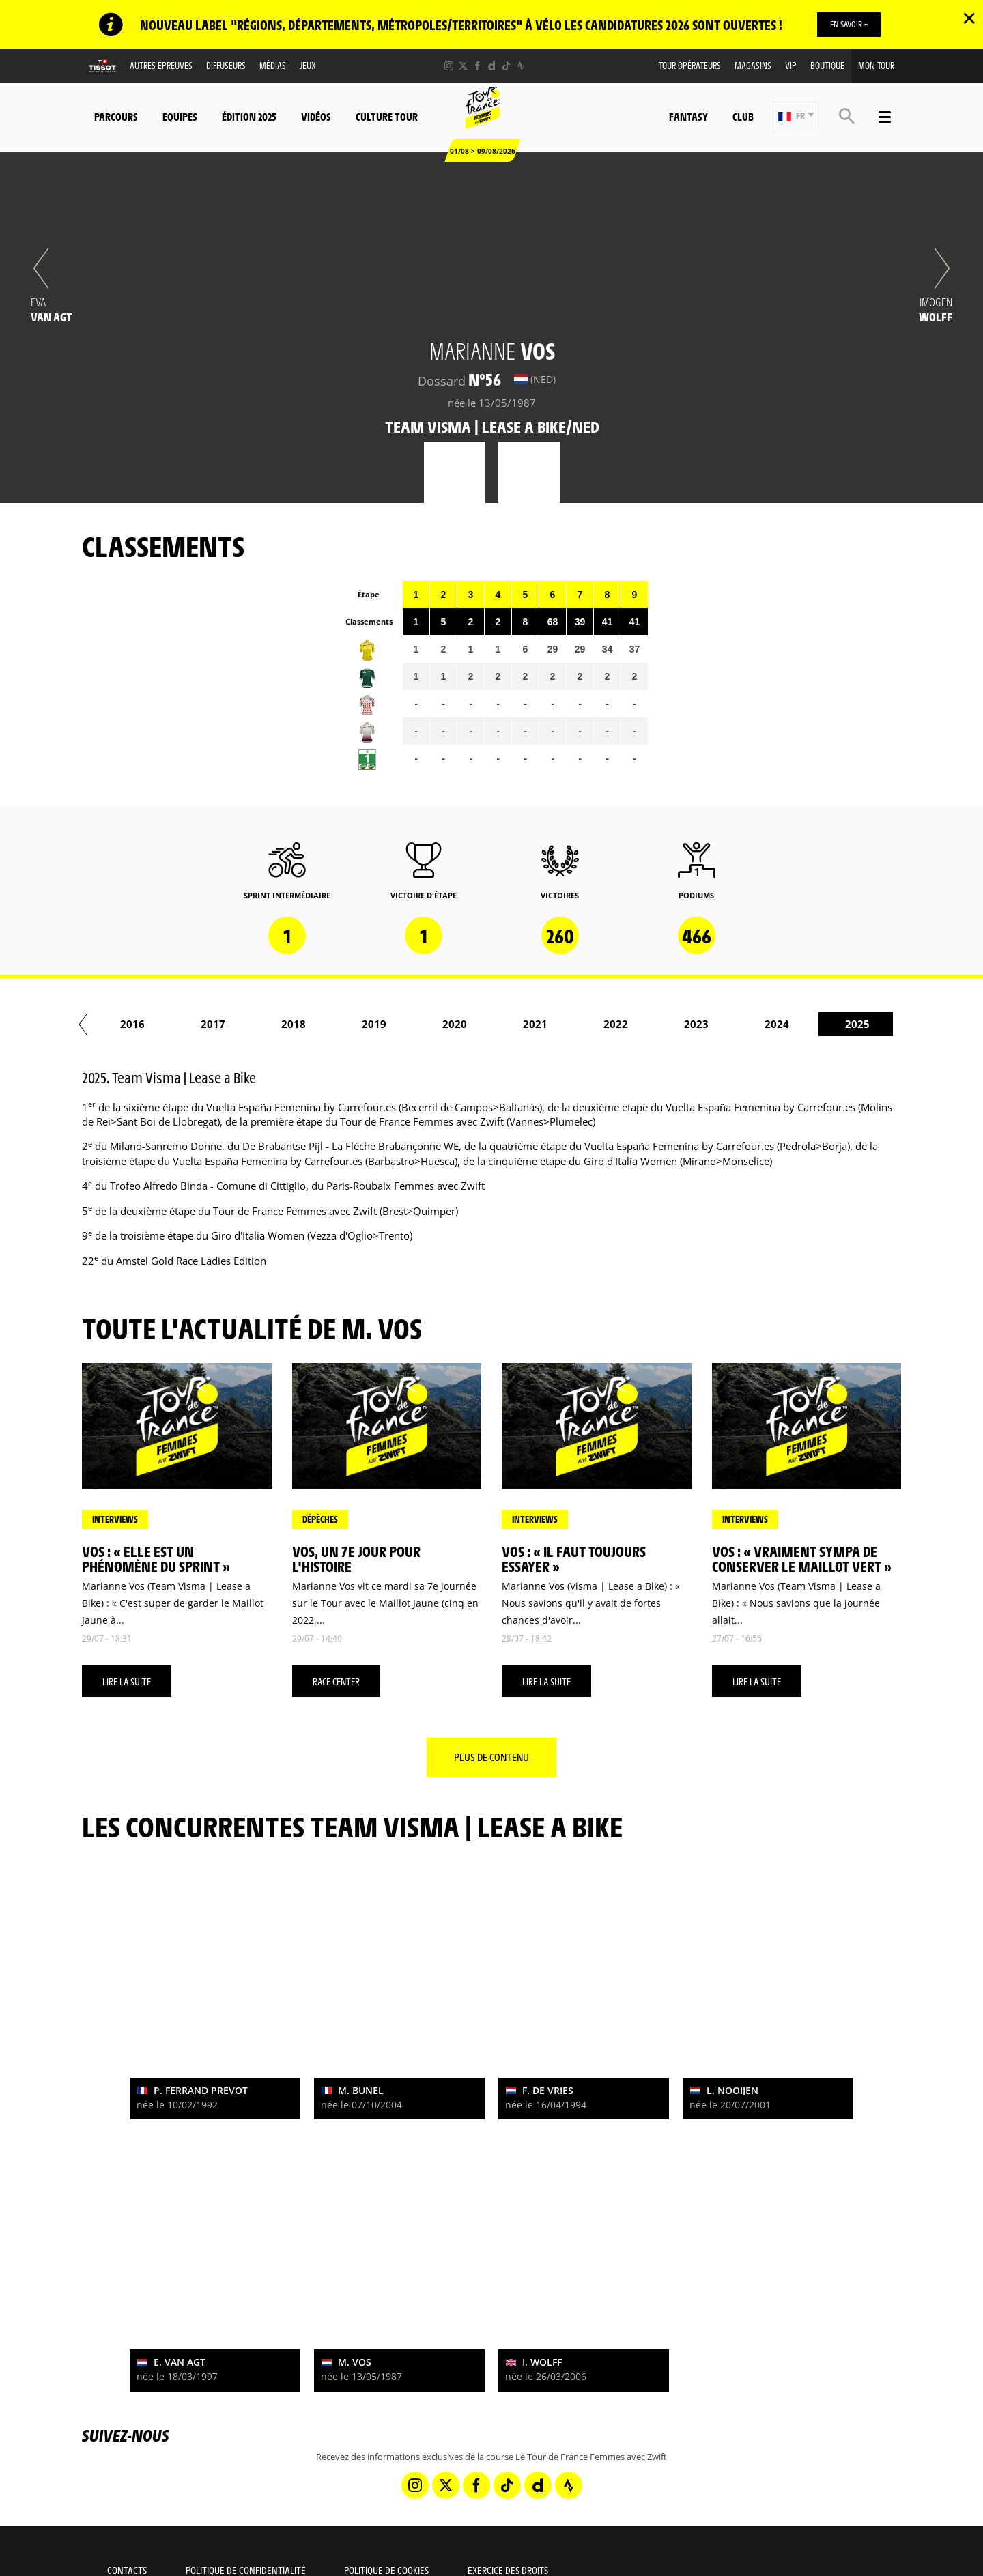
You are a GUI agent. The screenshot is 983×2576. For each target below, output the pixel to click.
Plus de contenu (491, 1757)
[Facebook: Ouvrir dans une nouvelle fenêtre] (477, 66)
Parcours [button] (116, 116)
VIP (791, 65)
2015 (499, 1024)
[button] (795, 117)
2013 (338, 1024)
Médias (272, 65)
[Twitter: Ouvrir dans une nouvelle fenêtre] (463, 66)
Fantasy (688, 116)
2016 (579, 1024)
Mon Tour (876, 65)
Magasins (753, 65)
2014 (418, 1024)
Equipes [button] (179, 116)
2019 (821, 1024)
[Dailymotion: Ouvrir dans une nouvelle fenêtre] (492, 66)
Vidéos (316, 116)
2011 (177, 1024)
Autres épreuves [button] (161, 65)
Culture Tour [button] (387, 116)
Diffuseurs (226, 65)
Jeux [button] (307, 65)
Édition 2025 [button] (249, 116)
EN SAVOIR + (849, 23)
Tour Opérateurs (690, 65)
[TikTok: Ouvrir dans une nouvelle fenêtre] (506, 66)
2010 (96, 1024)
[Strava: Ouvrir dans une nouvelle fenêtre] (520, 66)
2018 (740, 1024)
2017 (660, 1024)
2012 (257, 1024)
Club (743, 116)
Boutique (827, 65)
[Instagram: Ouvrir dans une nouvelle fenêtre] (449, 66)
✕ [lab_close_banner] (969, 18)
